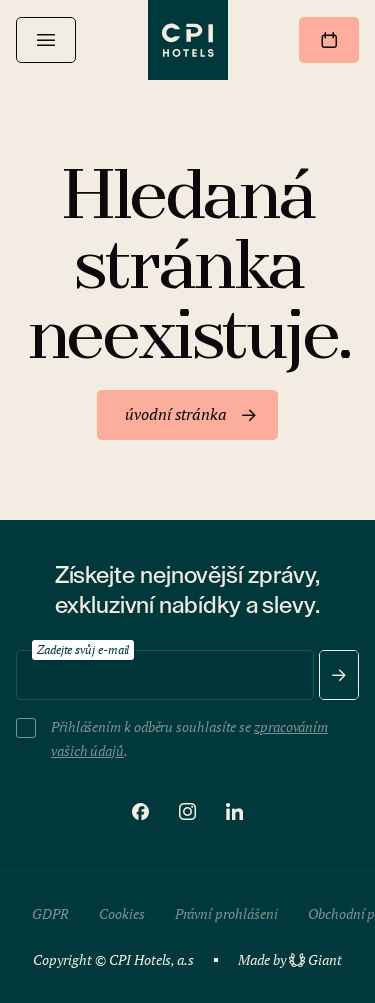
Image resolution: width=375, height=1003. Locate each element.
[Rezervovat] (329, 40)
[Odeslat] (339, 675)
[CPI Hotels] (188, 40)
